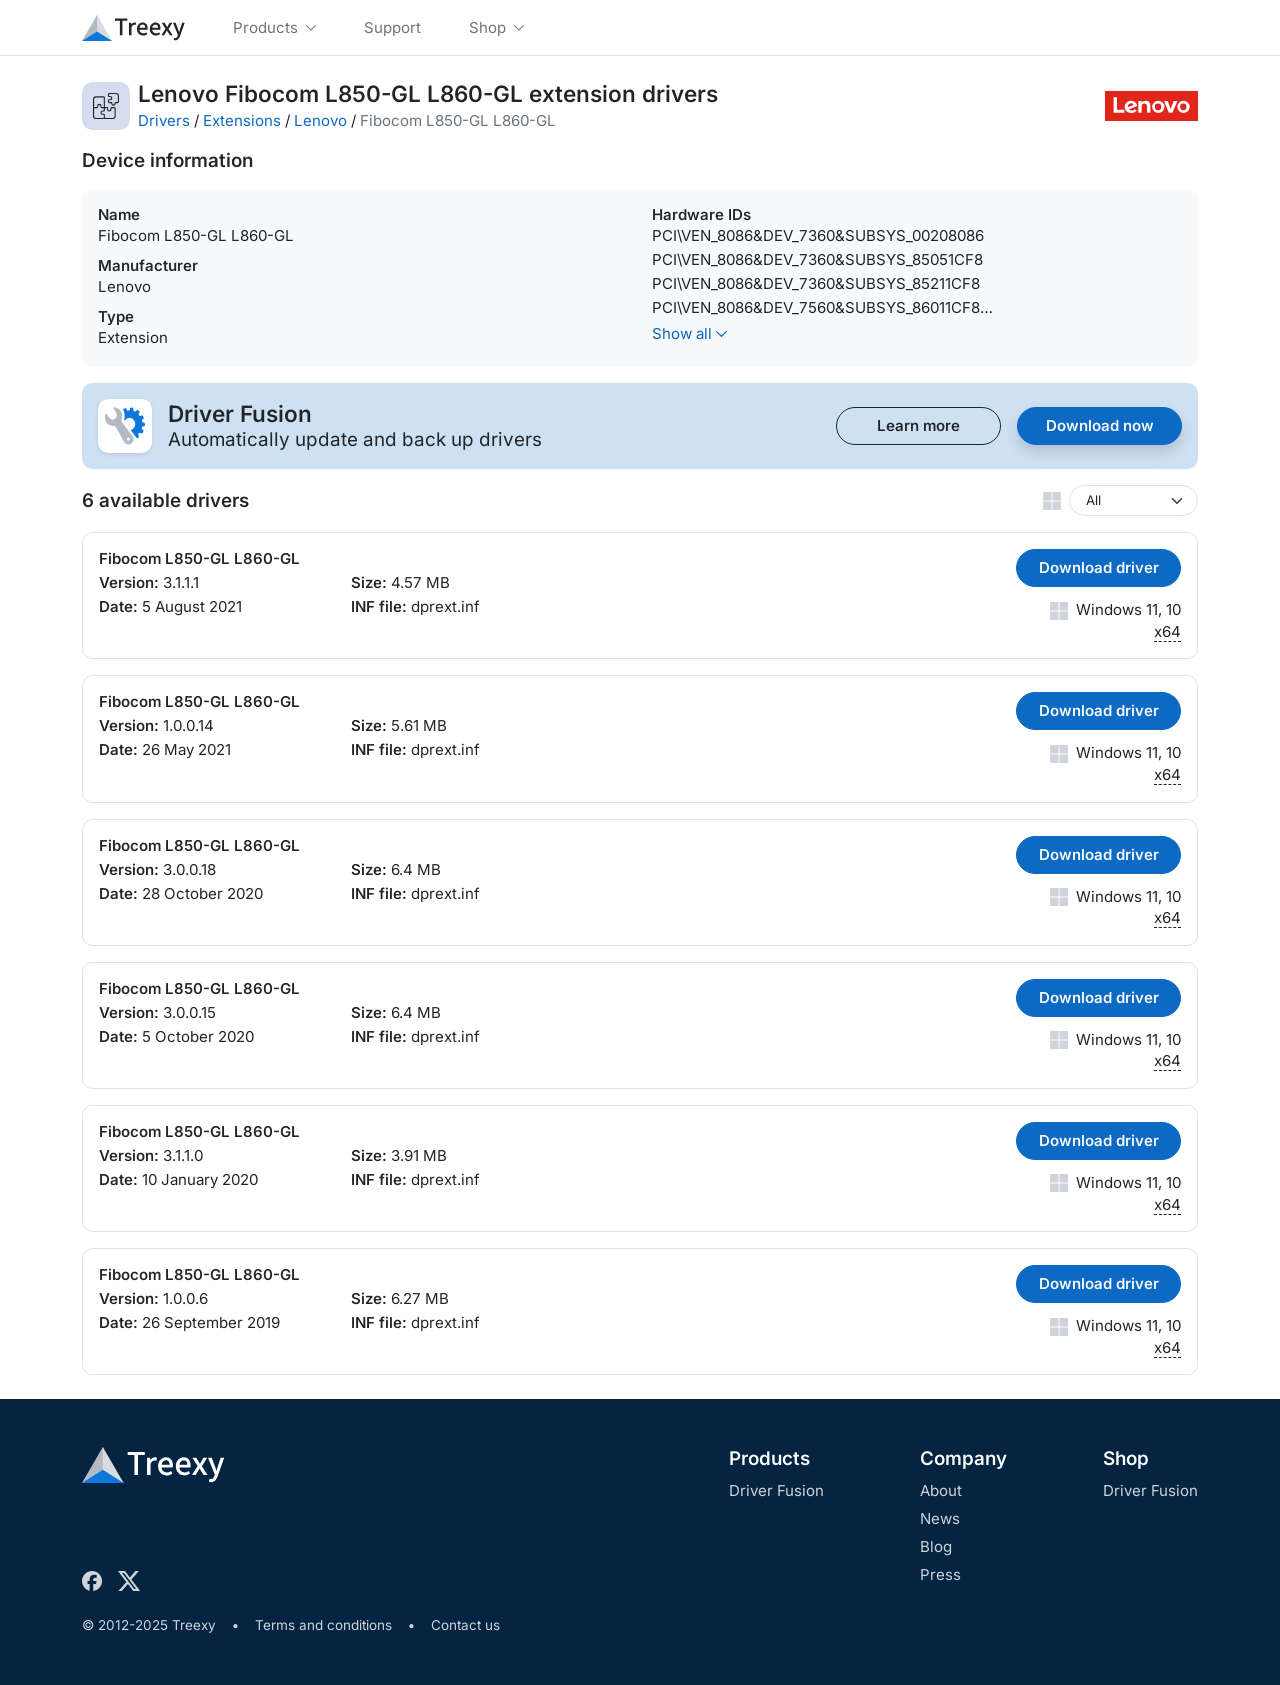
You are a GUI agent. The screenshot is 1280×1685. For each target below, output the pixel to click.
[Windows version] (1133, 500)
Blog (936, 1546)
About (941, 1490)
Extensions (242, 120)
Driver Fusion (776, 1490)
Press (940, 1574)
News (940, 1518)
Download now (1100, 425)
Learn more (918, 425)
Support (392, 27)
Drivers (164, 120)
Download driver (1099, 567)
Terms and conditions (323, 1625)
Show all (689, 333)
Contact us (465, 1625)
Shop (1126, 1458)
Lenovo (320, 120)
